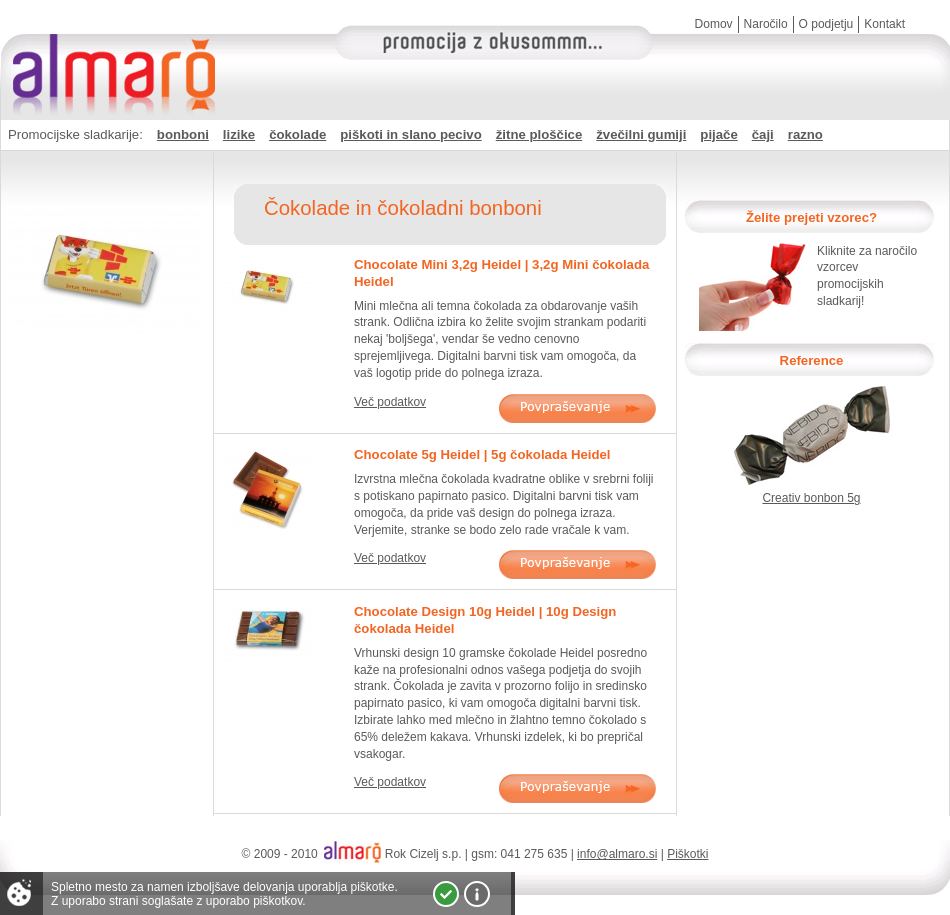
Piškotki (687, 854)
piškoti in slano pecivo (410, 134)
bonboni (183, 134)
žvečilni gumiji (641, 134)
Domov (714, 24)
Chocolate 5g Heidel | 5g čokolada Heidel (482, 454)
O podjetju (826, 24)
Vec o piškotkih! (477, 894)
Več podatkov (390, 402)
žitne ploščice (539, 134)
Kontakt (884, 24)
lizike (239, 134)
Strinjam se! (446, 894)
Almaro (110, 55)
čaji (763, 134)
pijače (718, 134)
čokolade (297, 134)
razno (805, 134)
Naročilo (766, 24)
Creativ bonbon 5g (811, 498)
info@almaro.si (617, 854)
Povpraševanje (577, 408)
